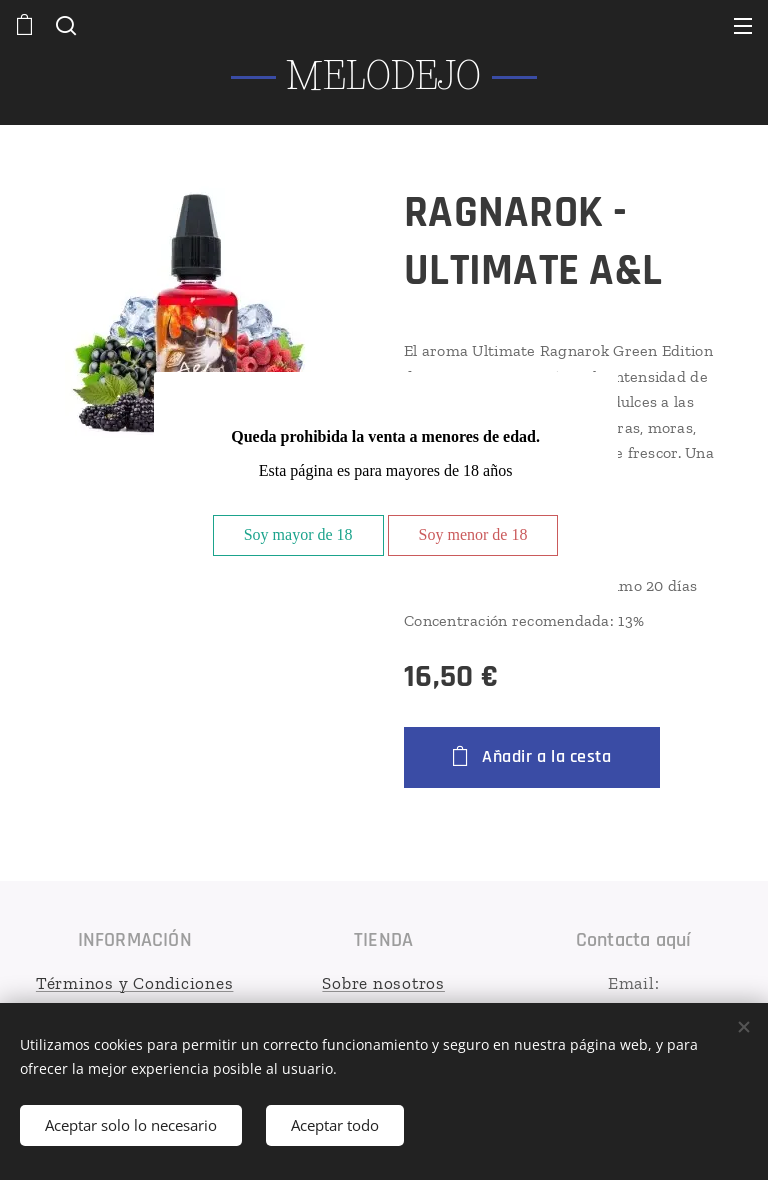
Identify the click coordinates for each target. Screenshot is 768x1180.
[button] (64, 25)
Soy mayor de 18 (298, 534)
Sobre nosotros (384, 983)
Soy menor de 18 (473, 534)
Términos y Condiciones (135, 983)
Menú (743, 26)
